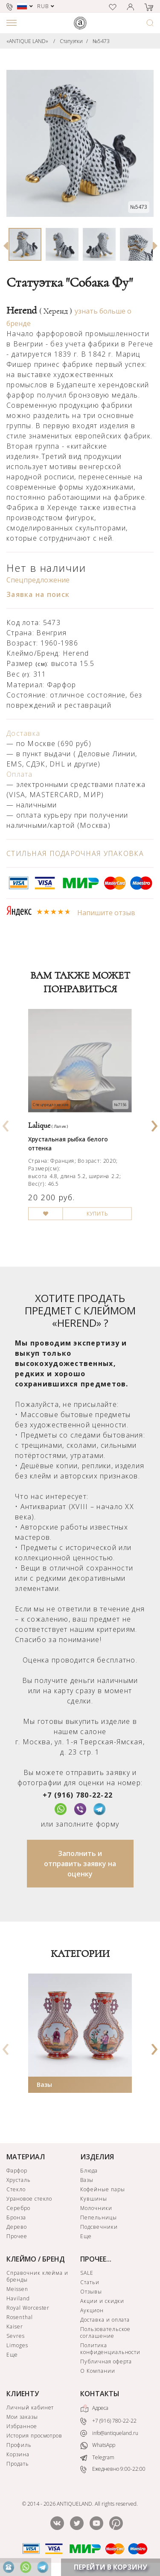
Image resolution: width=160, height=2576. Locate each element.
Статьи (89, 2282)
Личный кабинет (30, 2407)
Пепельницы (98, 2217)
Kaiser (14, 2326)
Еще (86, 2236)
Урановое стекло (29, 2198)
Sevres (15, 2336)
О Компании (97, 2370)
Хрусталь (18, 2180)
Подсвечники (99, 2226)
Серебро (18, 2208)
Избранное (21, 2426)
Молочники (96, 2208)
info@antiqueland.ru (109, 2433)
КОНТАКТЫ (99, 2393)
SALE (86, 2272)
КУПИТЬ (97, 1213)
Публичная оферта (106, 2361)
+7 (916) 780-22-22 (78, 1795)
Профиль (19, 2445)
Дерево (16, 2226)
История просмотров (34, 2435)
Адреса (94, 2408)
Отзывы (91, 2291)
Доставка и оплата (105, 2319)
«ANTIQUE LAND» (27, 41)
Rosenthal (19, 2317)
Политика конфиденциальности (110, 2349)
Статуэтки (71, 41)
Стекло (16, 2189)
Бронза (16, 2217)
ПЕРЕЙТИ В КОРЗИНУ (110, 2567)
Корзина (17, 2454)
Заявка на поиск (38, 594)
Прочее (16, 2236)
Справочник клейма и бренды (37, 2276)
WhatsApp (97, 2446)
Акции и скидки (102, 2301)
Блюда (89, 2170)
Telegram (97, 2457)
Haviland (18, 2298)
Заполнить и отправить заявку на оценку (80, 1864)
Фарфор (16, 2170)
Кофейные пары (102, 2189)
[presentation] (6, 1123)
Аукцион (92, 2310)
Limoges (17, 2345)
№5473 (101, 41)
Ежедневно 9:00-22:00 (112, 2470)
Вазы (44, 2084)
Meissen (17, 2289)
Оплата (19, 774)
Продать (17, 2463)
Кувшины (93, 2198)
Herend (39, 310)
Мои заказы (22, 2416)
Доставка (23, 733)
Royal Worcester (27, 2307)
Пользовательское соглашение (105, 2332)
